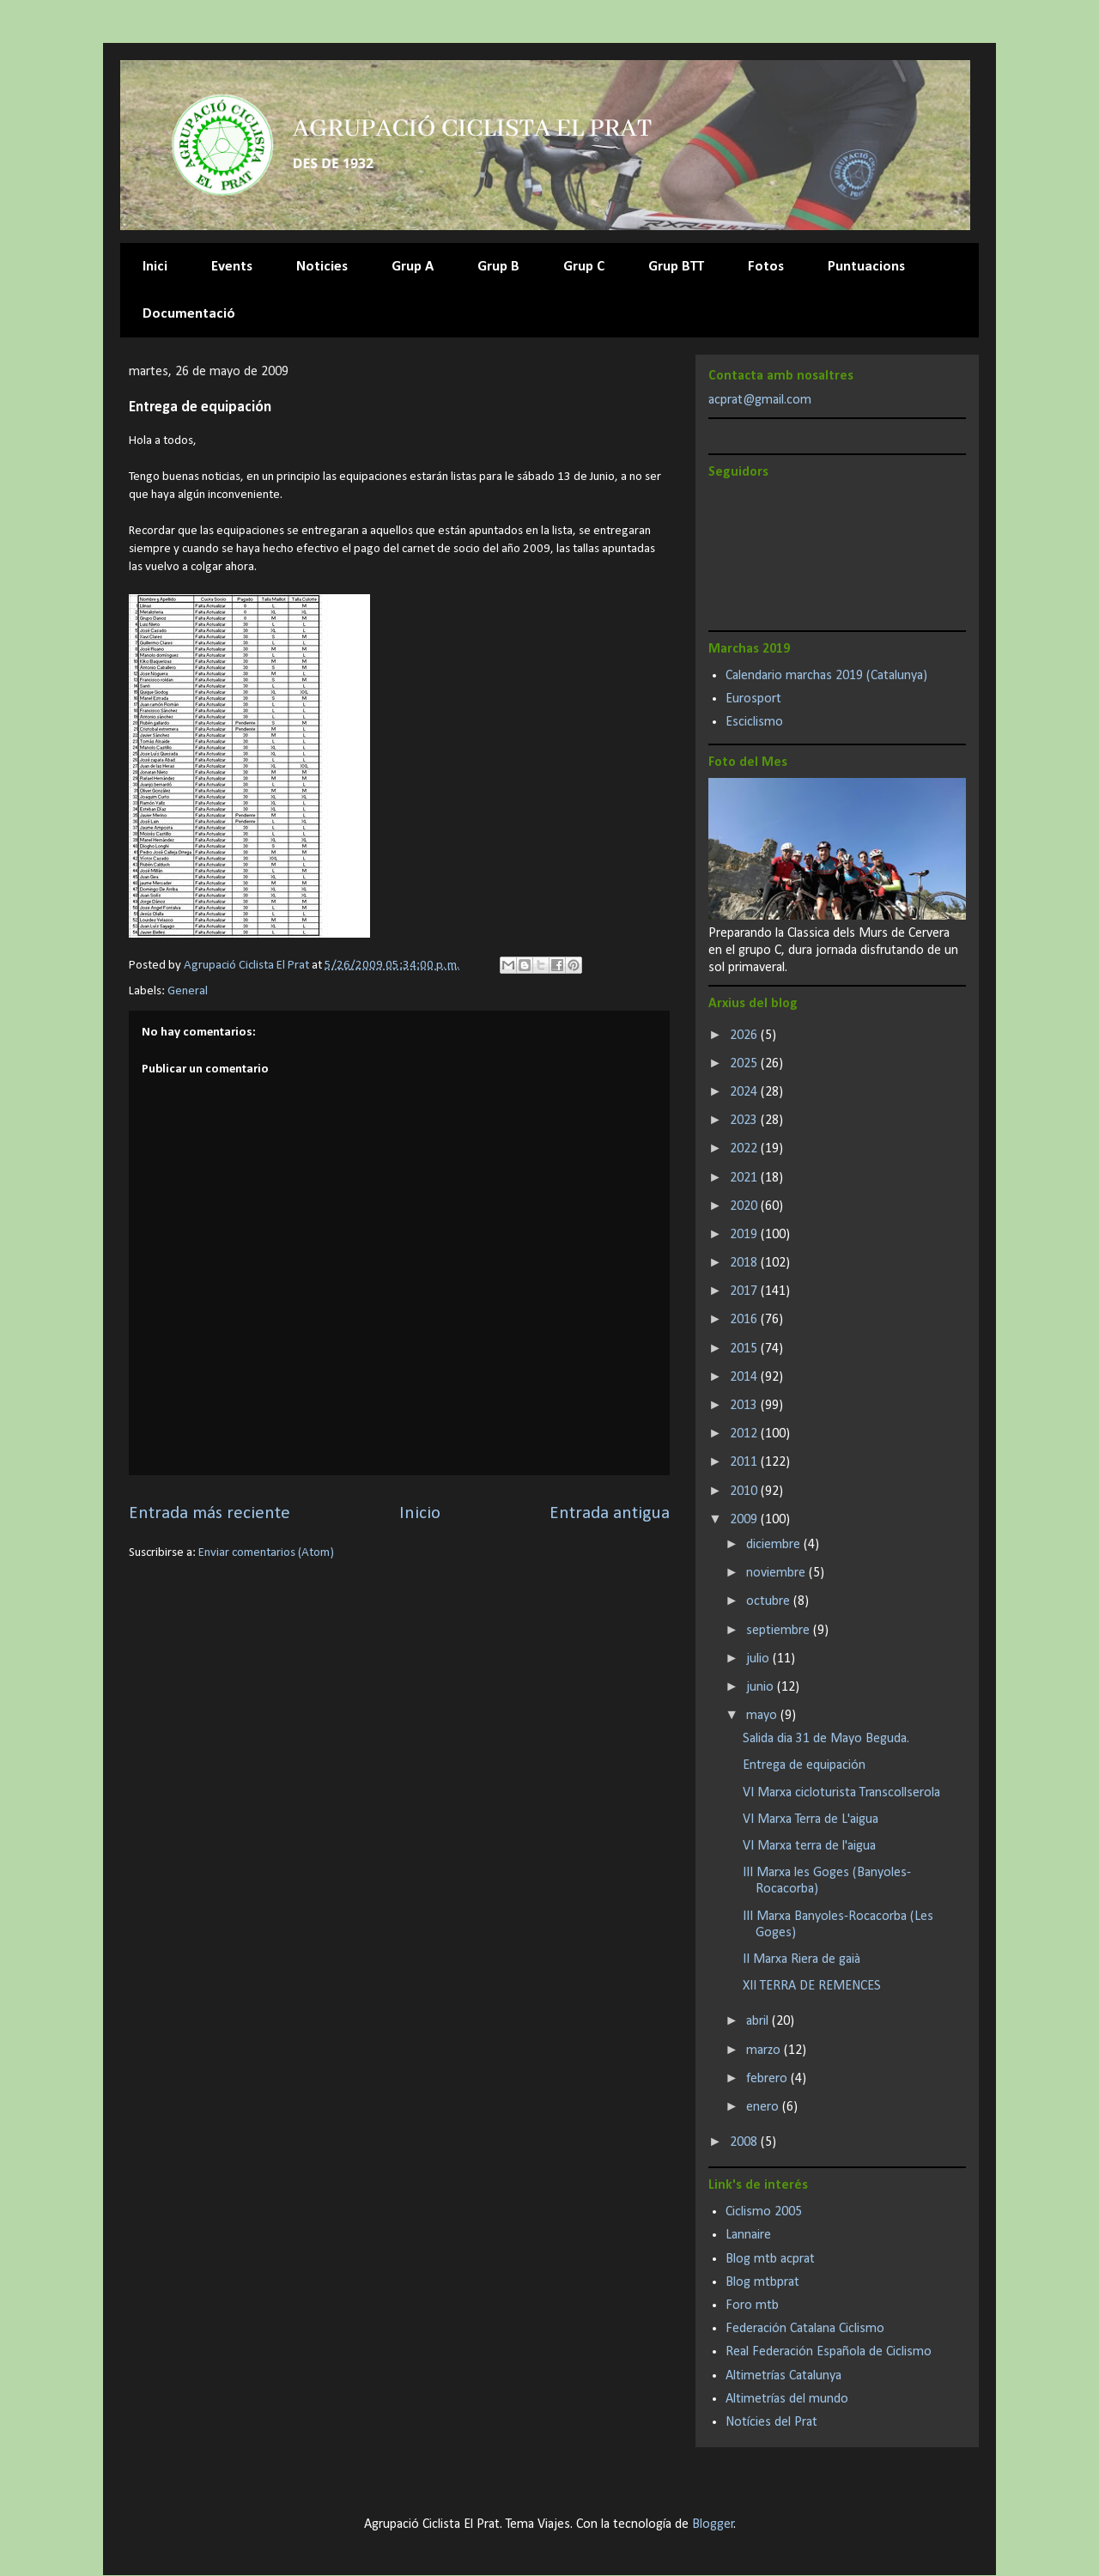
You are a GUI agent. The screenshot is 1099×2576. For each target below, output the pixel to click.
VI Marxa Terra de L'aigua (810, 1819)
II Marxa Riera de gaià (801, 1959)
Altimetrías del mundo (787, 2399)
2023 (745, 1120)
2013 (745, 1406)
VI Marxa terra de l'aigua (809, 1846)
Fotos (766, 266)
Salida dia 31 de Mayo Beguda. (826, 1739)
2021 (745, 1178)
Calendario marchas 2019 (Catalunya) (826, 676)
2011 (745, 1462)
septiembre (779, 1630)
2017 (745, 1291)
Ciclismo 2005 (764, 2212)
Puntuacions (866, 266)
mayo (763, 1715)
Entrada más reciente (209, 1513)
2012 (745, 1434)
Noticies (322, 266)
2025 (745, 1064)
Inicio (419, 1513)
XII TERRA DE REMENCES (812, 1986)
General (187, 991)
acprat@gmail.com (759, 400)
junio (761, 1687)
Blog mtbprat (762, 2282)
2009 (745, 1520)
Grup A (413, 266)
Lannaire (748, 2235)
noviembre (777, 1573)
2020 (745, 1206)
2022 (745, 1149)
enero (764, 2107)
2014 (745, 1377)
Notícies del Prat (771, 2422)
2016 (745, 1320)
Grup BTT (676, 266)
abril (759, 2021)
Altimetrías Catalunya (783, 2376)
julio (759, 1659)
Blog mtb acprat (770, 2259)
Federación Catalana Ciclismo (805, 2329)
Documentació (189, 314)
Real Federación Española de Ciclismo (829, 2352)
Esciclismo (754, 722)
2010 (745, 1491)
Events (231, 266)
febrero (768, 2079)
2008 (745, 2142)
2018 (745, 1263)
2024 (745, 1092)
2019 (745, 1235)
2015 (745, 1349)
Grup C (583, 266)
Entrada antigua (610, 1513)
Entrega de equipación (804, 1765)
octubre (769, 1601)
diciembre (775, 1545)
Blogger (713, 2524)
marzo (765, 2050)
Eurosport (753, 699)
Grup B (498, 266)
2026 (745, 1035)
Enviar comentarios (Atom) (266, 1552)
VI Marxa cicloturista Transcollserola (841, 1793)
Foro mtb (752, 2305)
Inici (155, 266)
